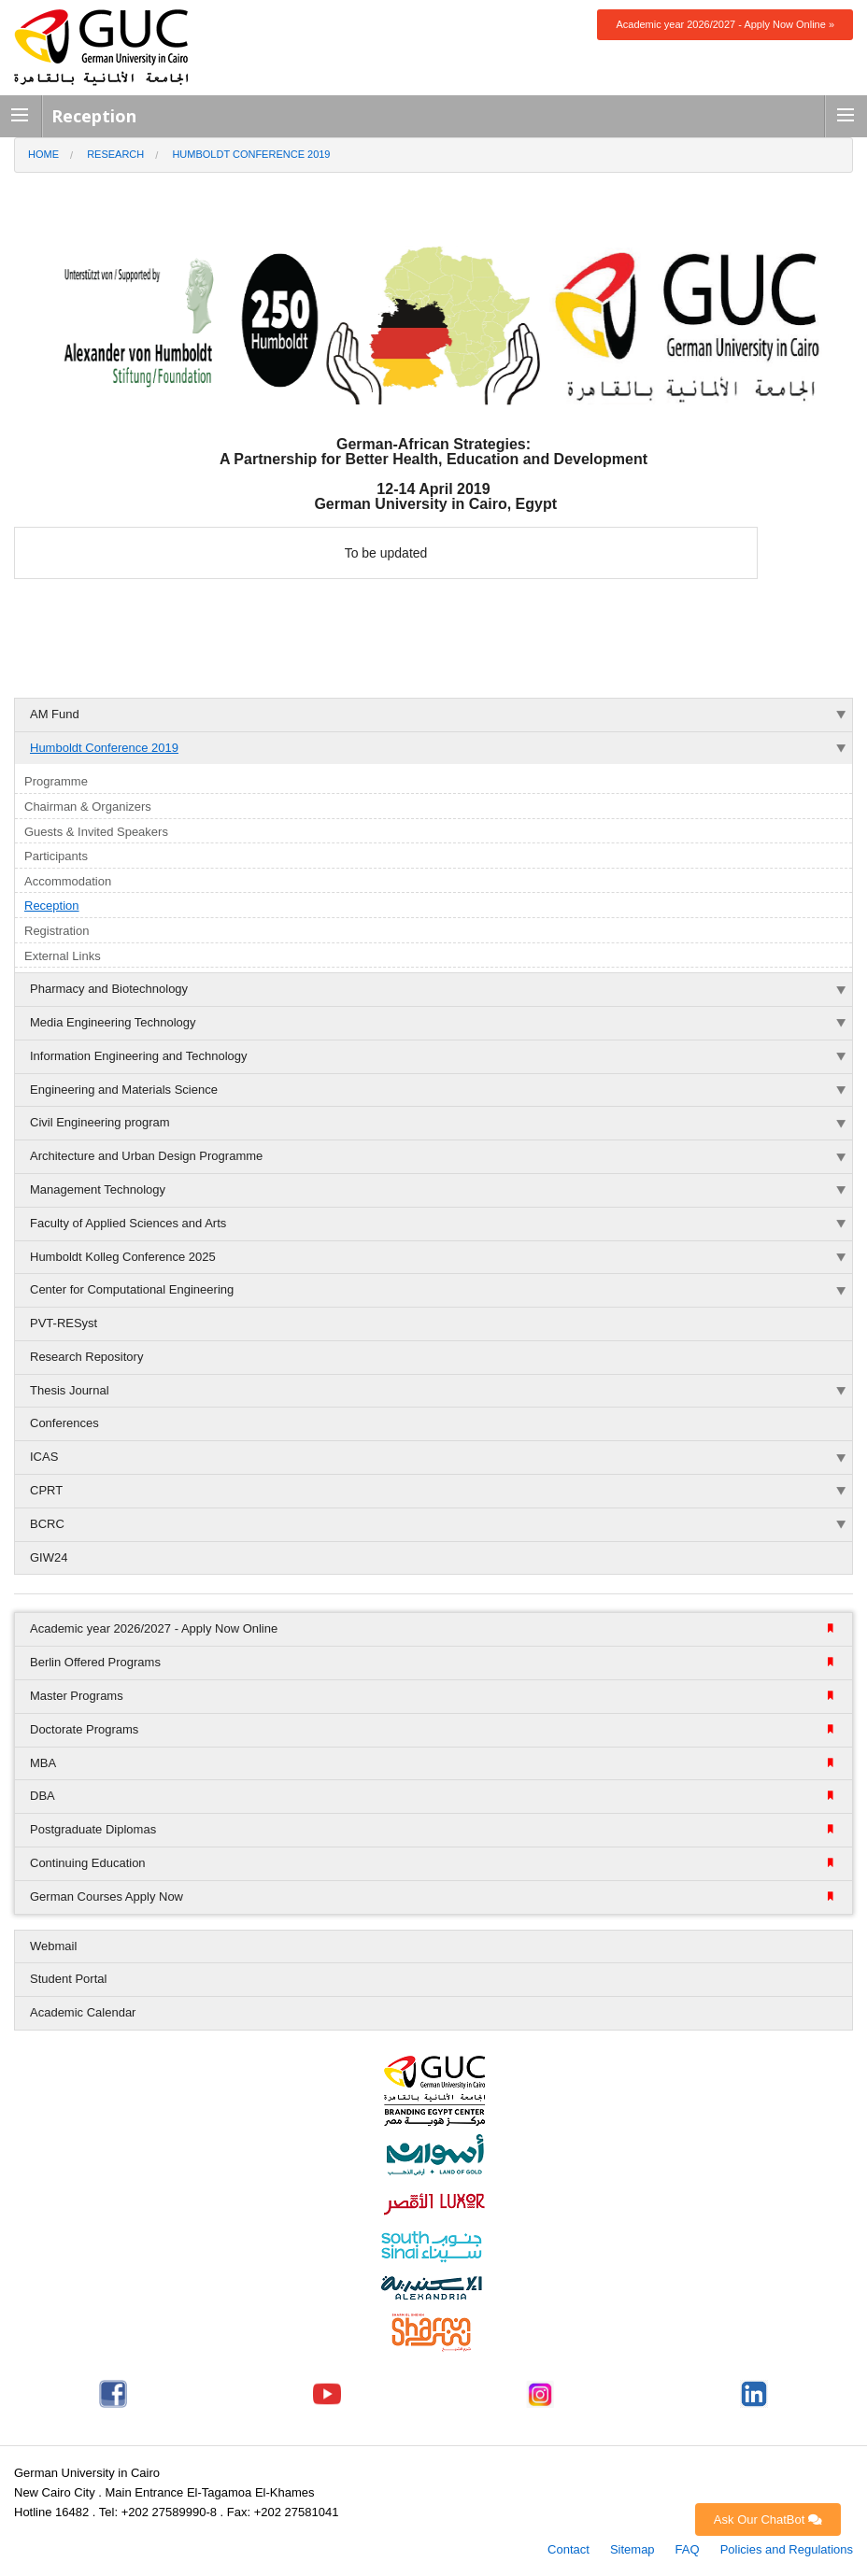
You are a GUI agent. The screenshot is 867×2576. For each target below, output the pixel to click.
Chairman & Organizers (87, 807)
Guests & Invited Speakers (96, 832)
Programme (56, 781)
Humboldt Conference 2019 (251, 154)
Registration (56, 931)
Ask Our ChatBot (768, 2519)
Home (43, 154)
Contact (568, 2549)
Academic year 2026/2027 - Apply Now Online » (725, 24)
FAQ (687, 2549)
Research (115, 154)
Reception (51, 906)
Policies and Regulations (786, 2549)
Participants (56, 856)
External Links (62, 956)
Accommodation (67, 881)
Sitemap (632, 2549)
